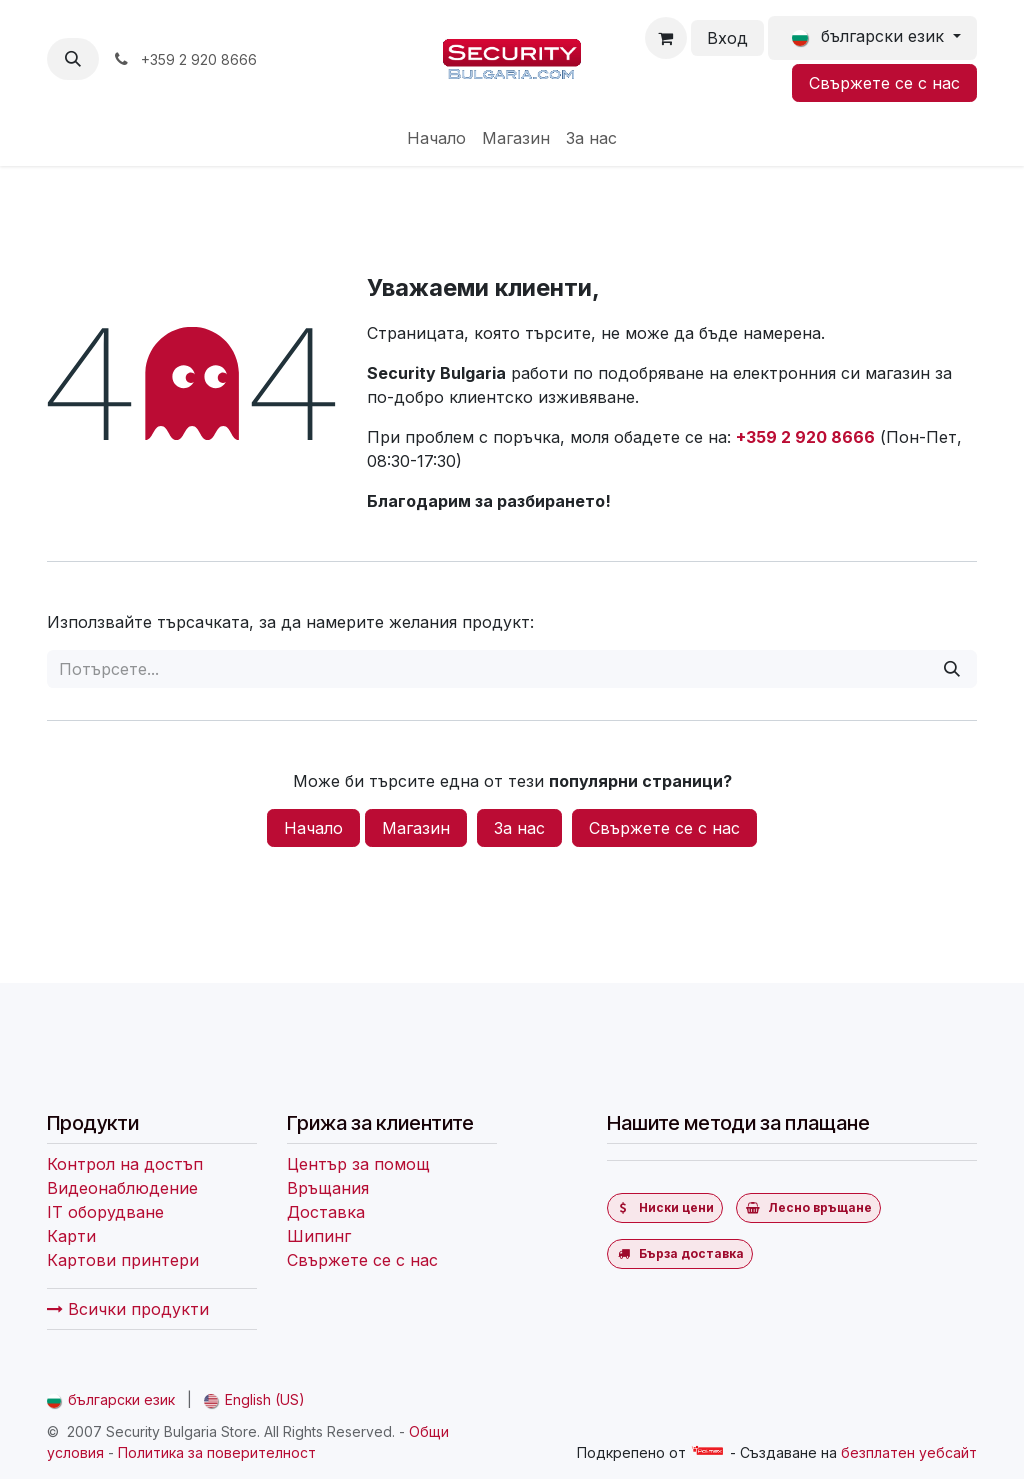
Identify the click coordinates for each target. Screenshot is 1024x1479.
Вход (727, 38)
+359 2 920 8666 (805, 437)
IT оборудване (105, 1212)
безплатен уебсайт (909, 1452)
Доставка (326, 1212)
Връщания (328, 1188)
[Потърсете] (952, 669)
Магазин (416, 828)
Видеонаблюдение (122, 1188)
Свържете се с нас (884, 83)
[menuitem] (436, 138)
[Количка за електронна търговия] (666, 38)
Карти (71, 1236)
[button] (73, 59)
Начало (313, 828)
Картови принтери (123, 1260)
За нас (519, 828)
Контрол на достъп (125, 1164)
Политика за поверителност (217, 1452)
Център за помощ (358, 1164)
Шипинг (319, 1236)
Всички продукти (128, 1309)
